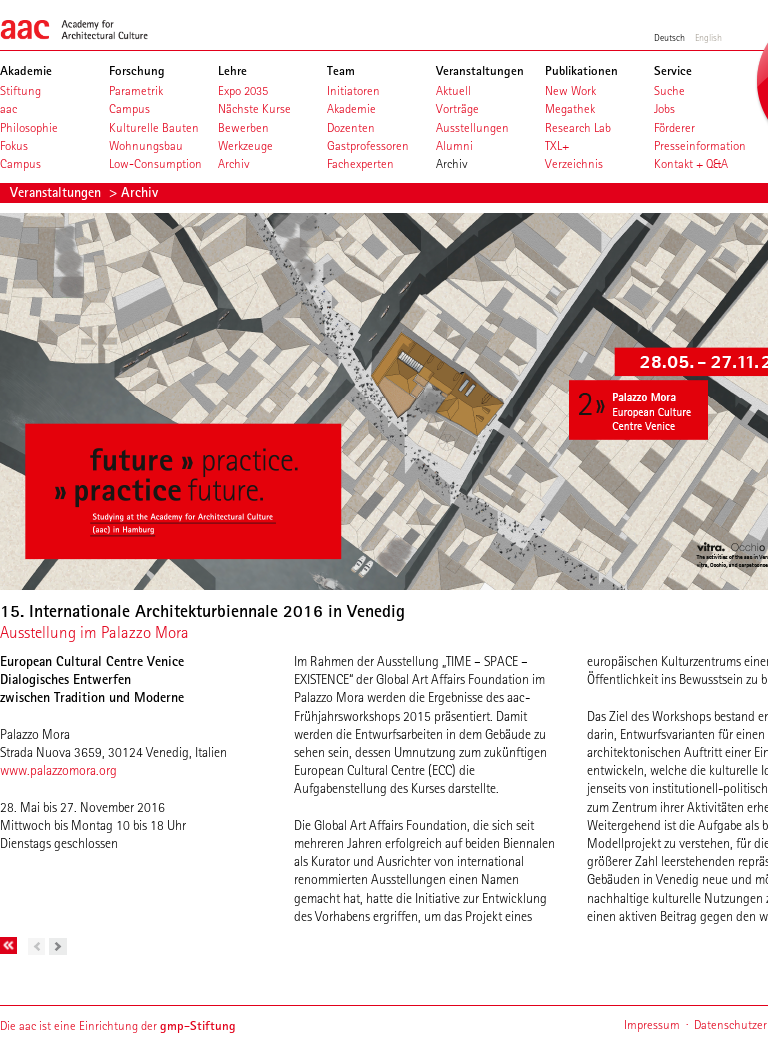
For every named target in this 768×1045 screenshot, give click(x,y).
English (708, 37)
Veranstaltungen (57, 192)
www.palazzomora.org (58, 770)
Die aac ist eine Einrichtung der (118, 1025)
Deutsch (669, 37)
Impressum (652, 1024)
